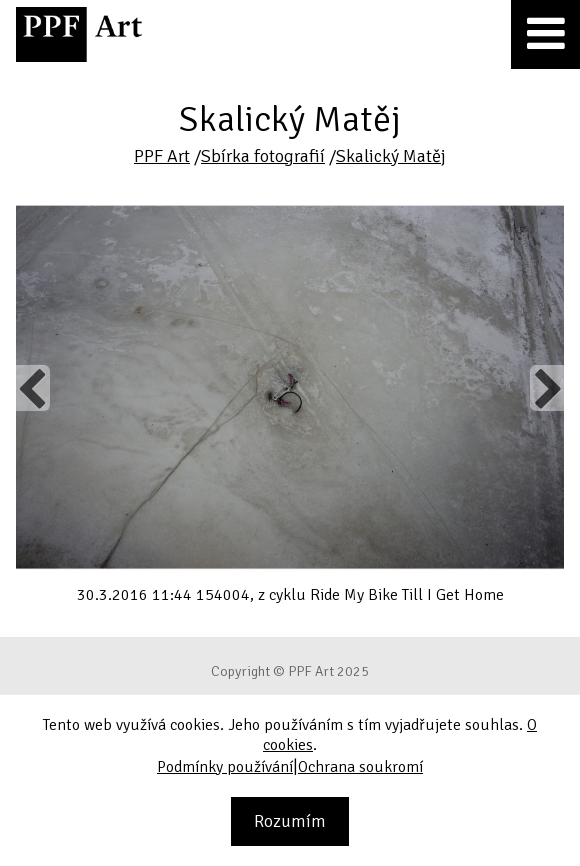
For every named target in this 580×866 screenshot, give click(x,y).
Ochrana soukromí (360, 767)
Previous (33, 388)
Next (546, 388)
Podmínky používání (225, 767)
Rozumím (290, 821)
